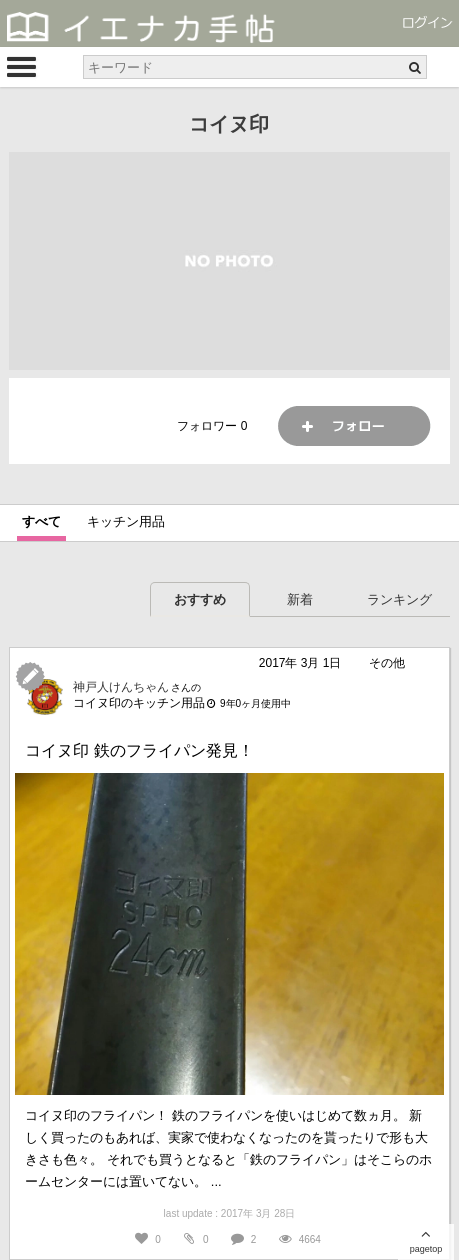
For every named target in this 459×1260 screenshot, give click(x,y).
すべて (41, 521)
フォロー (354, 426)
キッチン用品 (126, 521)
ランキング (399, 599)
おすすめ (200, 599)
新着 (300, 599)
